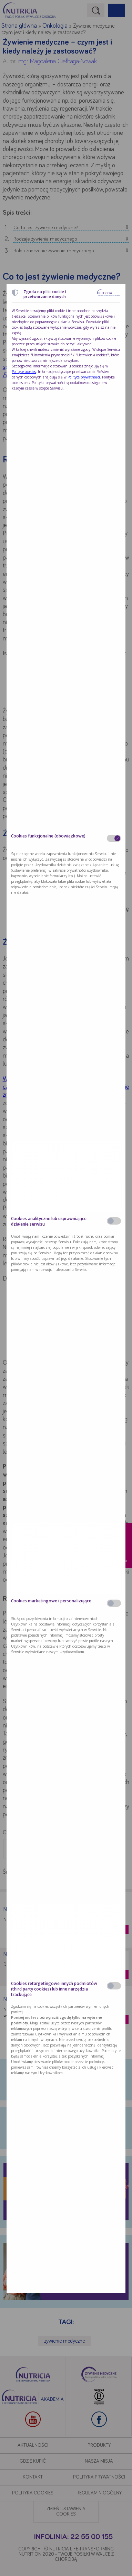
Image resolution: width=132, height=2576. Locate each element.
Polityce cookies (24, 371)
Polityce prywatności (84, 377)
